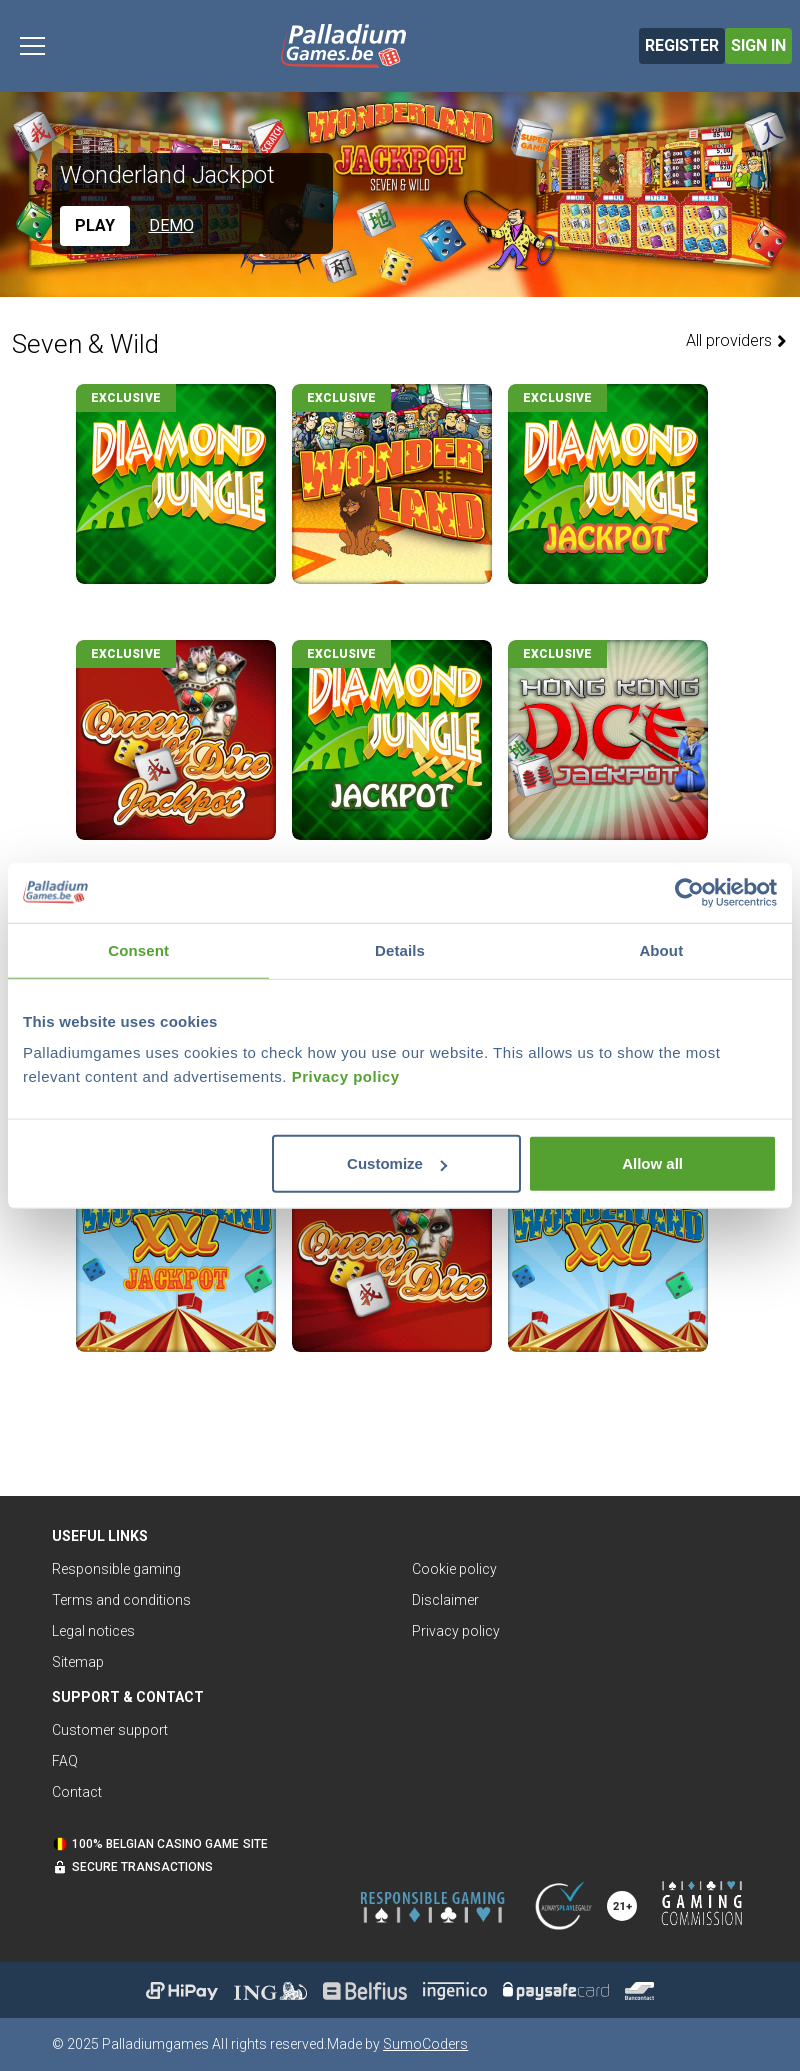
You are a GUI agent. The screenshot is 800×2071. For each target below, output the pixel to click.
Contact (77, 1792)
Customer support (110, 1730)
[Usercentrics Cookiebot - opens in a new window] (689, 892)
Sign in (758, 45)
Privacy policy (346, 1076)
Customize (397, 1163)
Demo (171, 225)
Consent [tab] (138, 949)
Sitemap (78, 1662)
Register (682, 45)
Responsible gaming (116, 1569)
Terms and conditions (121, 1600)
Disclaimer (445, 1600)
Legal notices (93, 1631)
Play (95, 225)
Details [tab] (400, 949)
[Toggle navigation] (32, 46)
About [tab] (661, 949)
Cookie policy (454, 1569)
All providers (737, 340)
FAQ (65, 1761)
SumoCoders (425, 2044)
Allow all (652, 1163)
